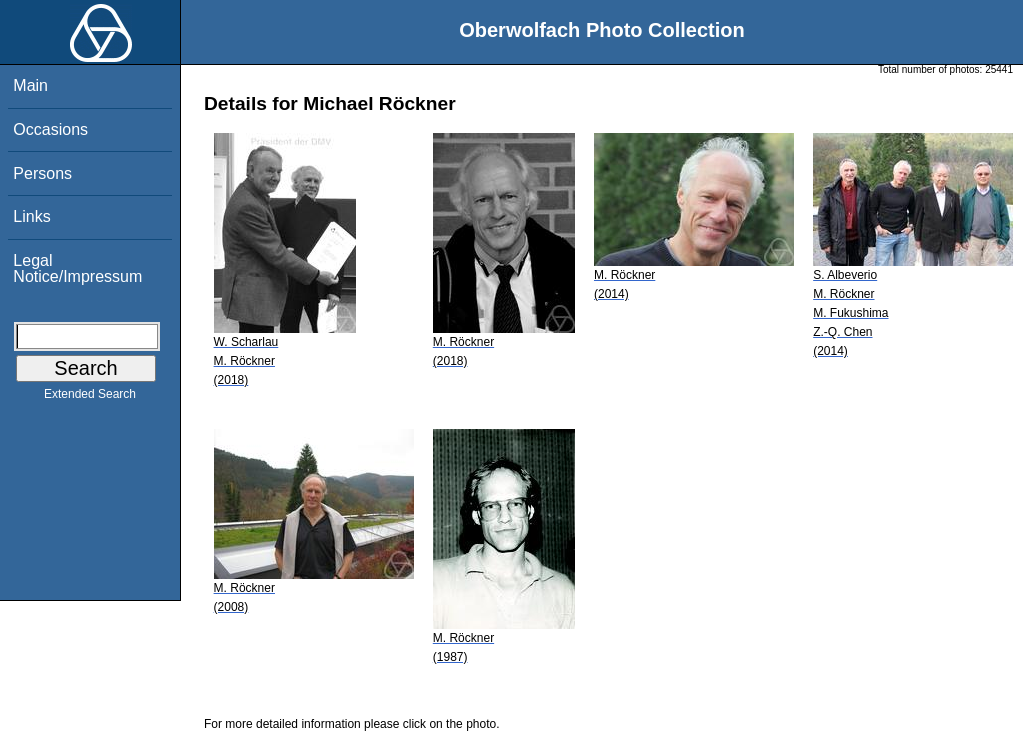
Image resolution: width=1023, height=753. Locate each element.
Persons (42, 173)
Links (31, 216)
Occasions (50, 129)
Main (30, 85)
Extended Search (90, 398)
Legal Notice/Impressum (77, 268)
